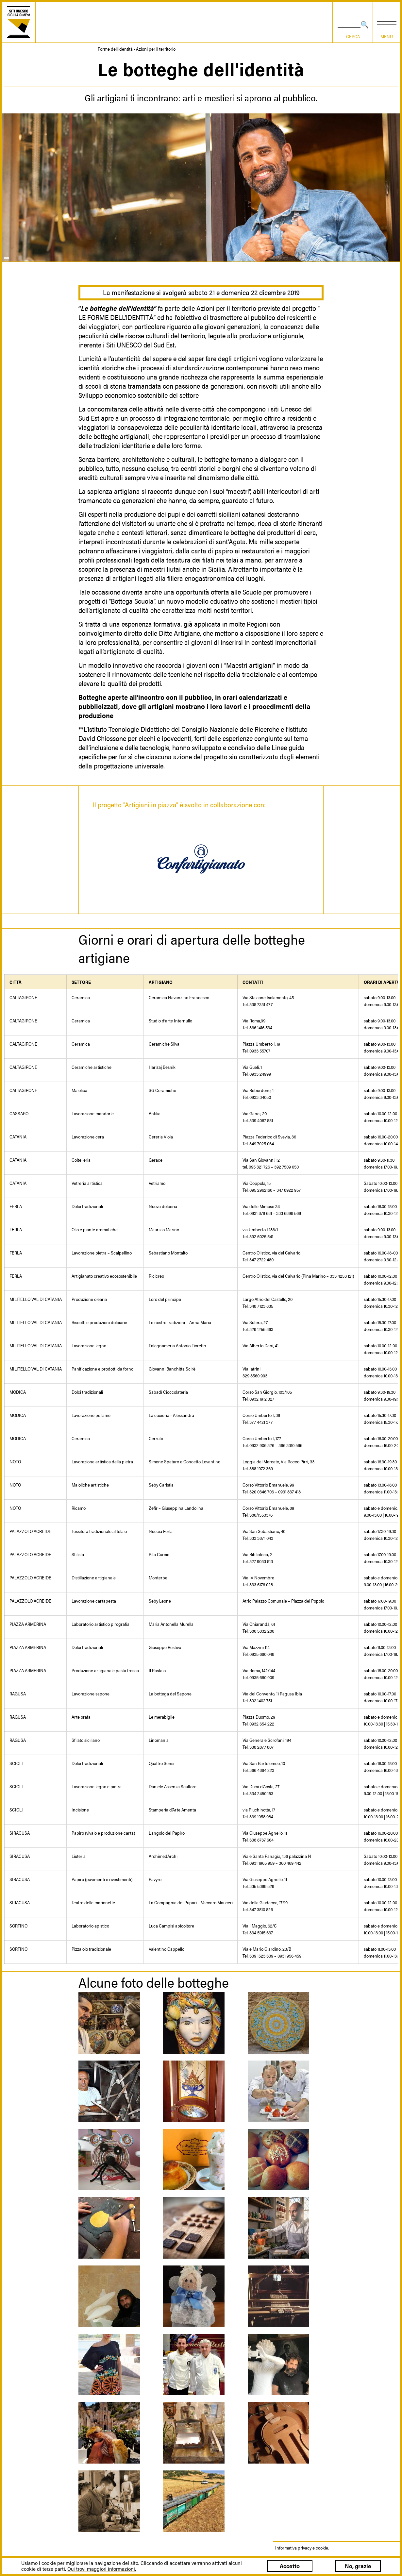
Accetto (290, 2566)
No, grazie (358, 2566)
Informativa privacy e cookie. (302, 2547)
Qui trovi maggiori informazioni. (101, 2568)
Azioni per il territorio (156, 48)
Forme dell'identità (115, 48)
